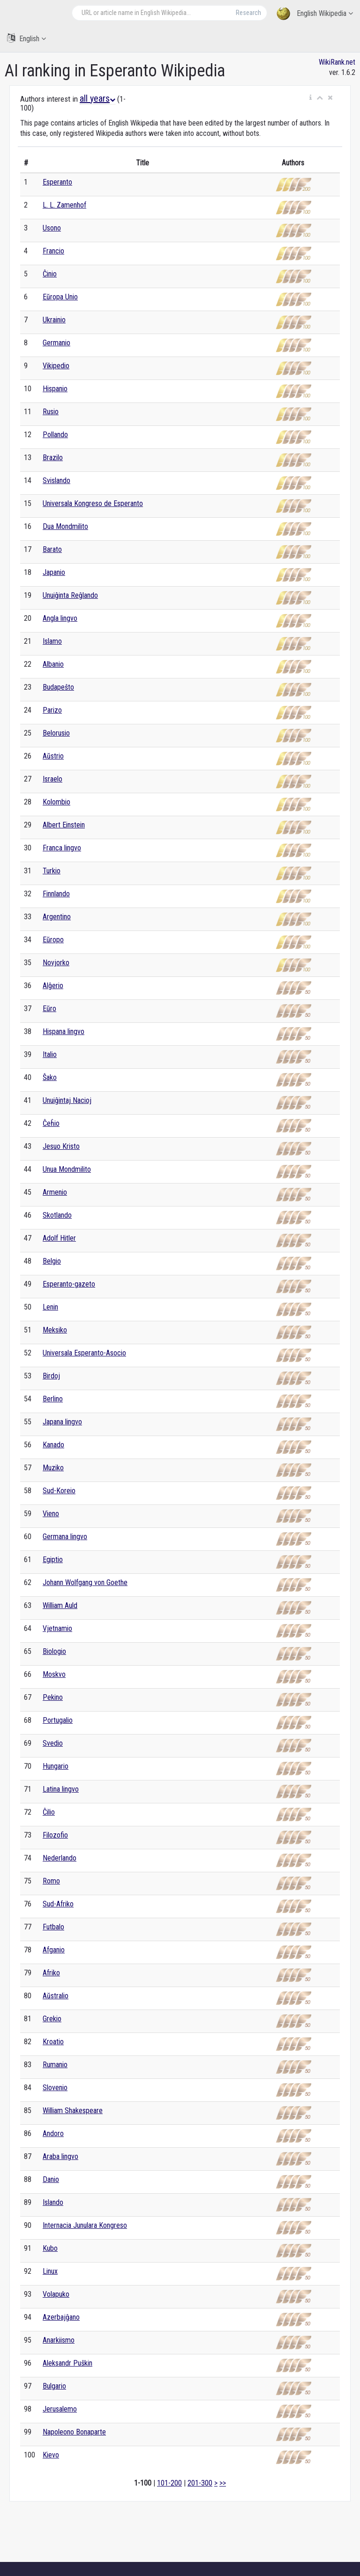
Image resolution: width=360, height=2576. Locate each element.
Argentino (57, 916)
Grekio (52, 2018)
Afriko (51, 1972)
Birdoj (51, 1375)
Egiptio (53, 1559)
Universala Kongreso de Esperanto (93, 503)
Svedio (53, 1743)
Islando (53, 2202)
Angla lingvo (60, 618)
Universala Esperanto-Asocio (84, 1352)
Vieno (51, 1513)
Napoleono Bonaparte (74, 2431)
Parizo (52, 710)
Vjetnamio (57, 1628)
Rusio (51, 411)
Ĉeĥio (51, 1123)
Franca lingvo (62, 847)
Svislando (56, 480)
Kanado (53, 1444)
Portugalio (58, 1720)
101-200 (169, 2483)
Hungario (55, 1766)
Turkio (51, 870)
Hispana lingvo (63, 1031)
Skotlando (57, 1215)
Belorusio (56, 733)
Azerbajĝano (61, 2317)
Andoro (53, 2133)
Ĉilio (49, 1812)
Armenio (55, 1192)
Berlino (53, 1398)
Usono (52, 227)
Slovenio (55, 2087)
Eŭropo (53, 939)
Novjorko (56, 962)
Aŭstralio (55, 1995)
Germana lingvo (65, 1536)
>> (222, 2483)
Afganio (54, 1949)
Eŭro (49, 1008)
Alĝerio (53, 985)
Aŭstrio (53, 756)
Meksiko (55, 1329)
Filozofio (55, 1835)
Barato (52, 549)
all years (97, 98)
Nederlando (59, 1858)
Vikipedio (56, 365)
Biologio (54, 1651)
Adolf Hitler (59, 1238)
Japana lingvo (62, 1421)
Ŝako (50, 1077)
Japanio (54, 572)
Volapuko (56, 2294)
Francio (53, 250)
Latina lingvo (61, 1789)
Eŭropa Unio (60, 296)
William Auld (60, 1605)
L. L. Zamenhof (64, 205)
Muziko (53, 1467)
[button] (310, 98)
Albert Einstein (64, 824)
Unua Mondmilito (67, 1169)
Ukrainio (54, 319)
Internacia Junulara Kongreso (85, 2225)
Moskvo (54, 1674)
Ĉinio (50, 273)
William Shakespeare (73, 2110)
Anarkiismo (59, 2340)
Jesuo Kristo (61, 1146)
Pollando (55, 434)
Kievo (51, 2454)
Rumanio (55, 2064)
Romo (51, 1880)
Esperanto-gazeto (69, 1284)
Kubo (50, 2248)
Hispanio (55, 388)
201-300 (200, 2483)
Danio (51, 2179)
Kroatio (53, 2041)
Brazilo (53, 457)
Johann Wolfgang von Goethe (85, 1582)
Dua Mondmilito (65, 526)
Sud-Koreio (59, 1490)
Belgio (52, 1261)
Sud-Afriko (58, 1903)
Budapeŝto (58, 687)
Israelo (52, 778)
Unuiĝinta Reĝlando (70, 595)
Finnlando (56, 893)
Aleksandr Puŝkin (67, 2363)
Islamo (52, 641)
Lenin (50, 1307)
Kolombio (56, 801)
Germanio (56, 342)
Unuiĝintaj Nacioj (67, 1100)
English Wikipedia (315, 14)
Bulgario (54, 2386)
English (26, 38)
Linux (50, 2271)
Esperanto (57, 182)
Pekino (53, 1697)
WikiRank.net (337, 62)
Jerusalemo (60, 2409)
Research (248, 12)
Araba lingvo (60, 2156)
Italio (50, 1054)
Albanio (53, 664)
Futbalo (53, 1926)
